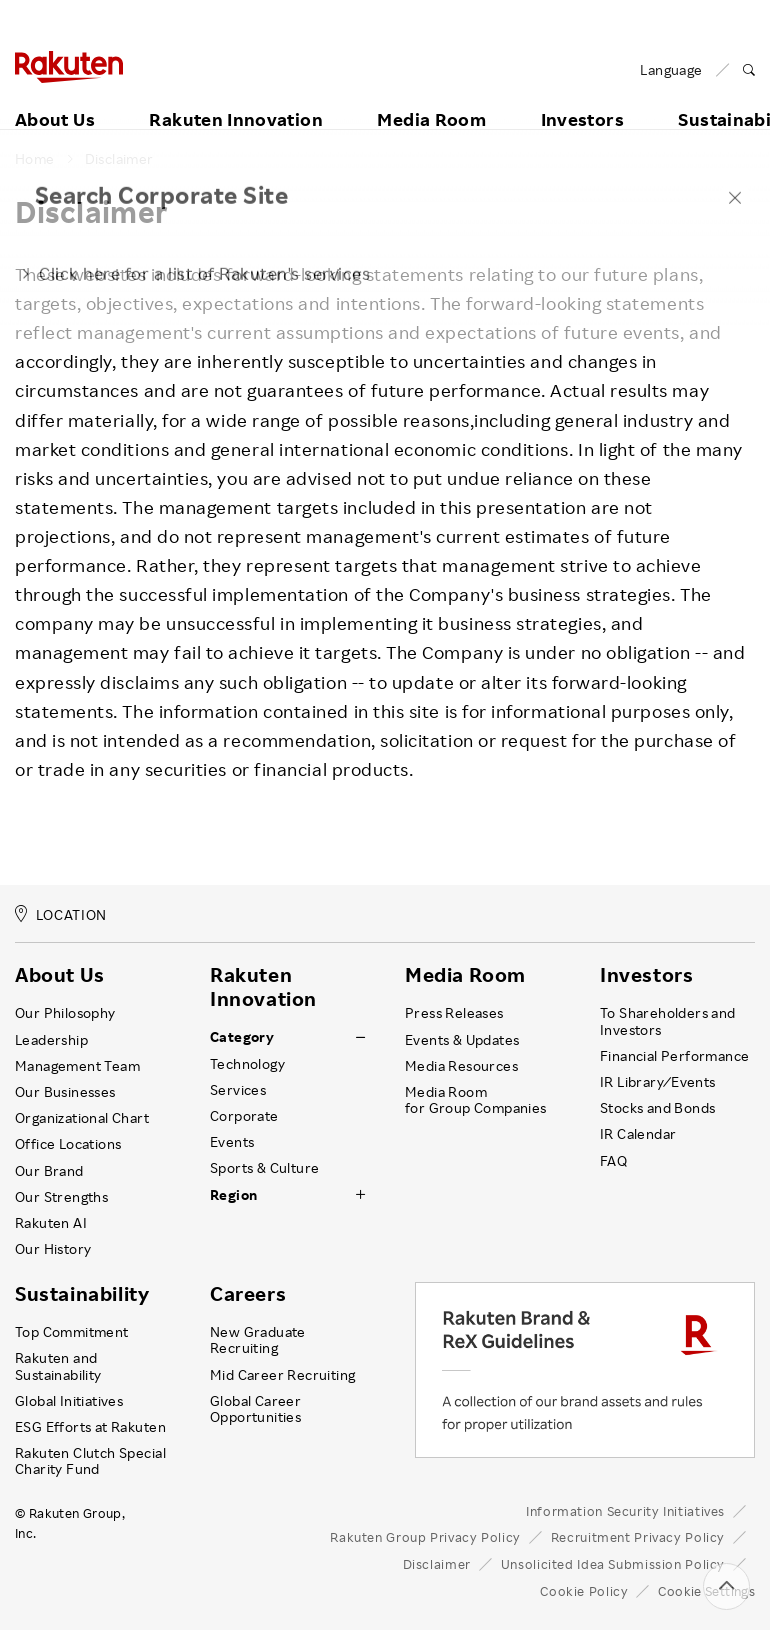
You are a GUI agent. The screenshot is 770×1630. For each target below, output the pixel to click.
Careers (248, 1294)
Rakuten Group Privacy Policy (425, 1537)
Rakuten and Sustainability (58, 1366)
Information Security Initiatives (625, 1511)
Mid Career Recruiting (283, 1375)
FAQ (613, 1161)
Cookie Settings (706, 1591)
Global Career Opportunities (255, 1409)
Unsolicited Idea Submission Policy (613, 1564)
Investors (582, 97)
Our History (53, 1249)
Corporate (244, 1116)
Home (35, 159)
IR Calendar (638, 1134)
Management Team (77, 1066)
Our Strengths (61, 1197)
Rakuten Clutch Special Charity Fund (90, 1461)
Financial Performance (675, 1056)
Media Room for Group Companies (476, 1100)
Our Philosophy (65, 1013)
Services (238, 1090)
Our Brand (49, 1171)
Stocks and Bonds (657, 1108)
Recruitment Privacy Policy (638, 1537)
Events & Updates (462, 1040)
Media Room (431, 97)
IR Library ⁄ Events (658, 1082)
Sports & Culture (264, 1168)
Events (232, 1142)
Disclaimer (119, 159)
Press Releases (454, 1013)
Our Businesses (65, 1092)
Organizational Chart (82, 1118)
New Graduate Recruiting (258, 1340)
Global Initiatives (69, 1401)
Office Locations (68, 1144)
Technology (247, 1064)
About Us (55, 97)
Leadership (51, 1040)
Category (242, 1037)
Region (233, 1195)
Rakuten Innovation (235, 97)
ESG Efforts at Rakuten (90, 1427)
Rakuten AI (51, 1223)
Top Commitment (72, 1332)
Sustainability (82, 1294)
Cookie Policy (584, 1591)
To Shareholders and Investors (668, 1021)
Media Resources (461, 1066)
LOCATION (61, 914)
